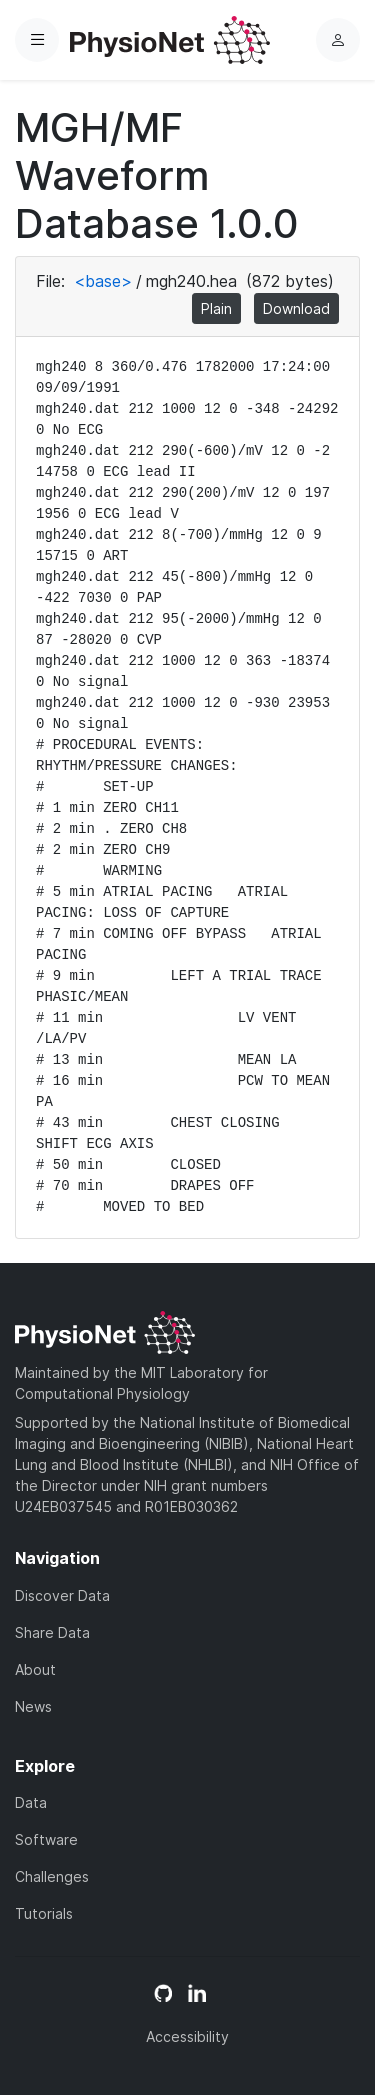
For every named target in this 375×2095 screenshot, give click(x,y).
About (35, 1669)
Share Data (52, 1632)
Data (31, 1802)
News (33, 1706)
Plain (216, 308)
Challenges (52, 1876)
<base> (103, 281)
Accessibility (187, 2036)
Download (296, 308)
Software (46, 1839)
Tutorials (44, 1913)
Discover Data (62, 1595)
